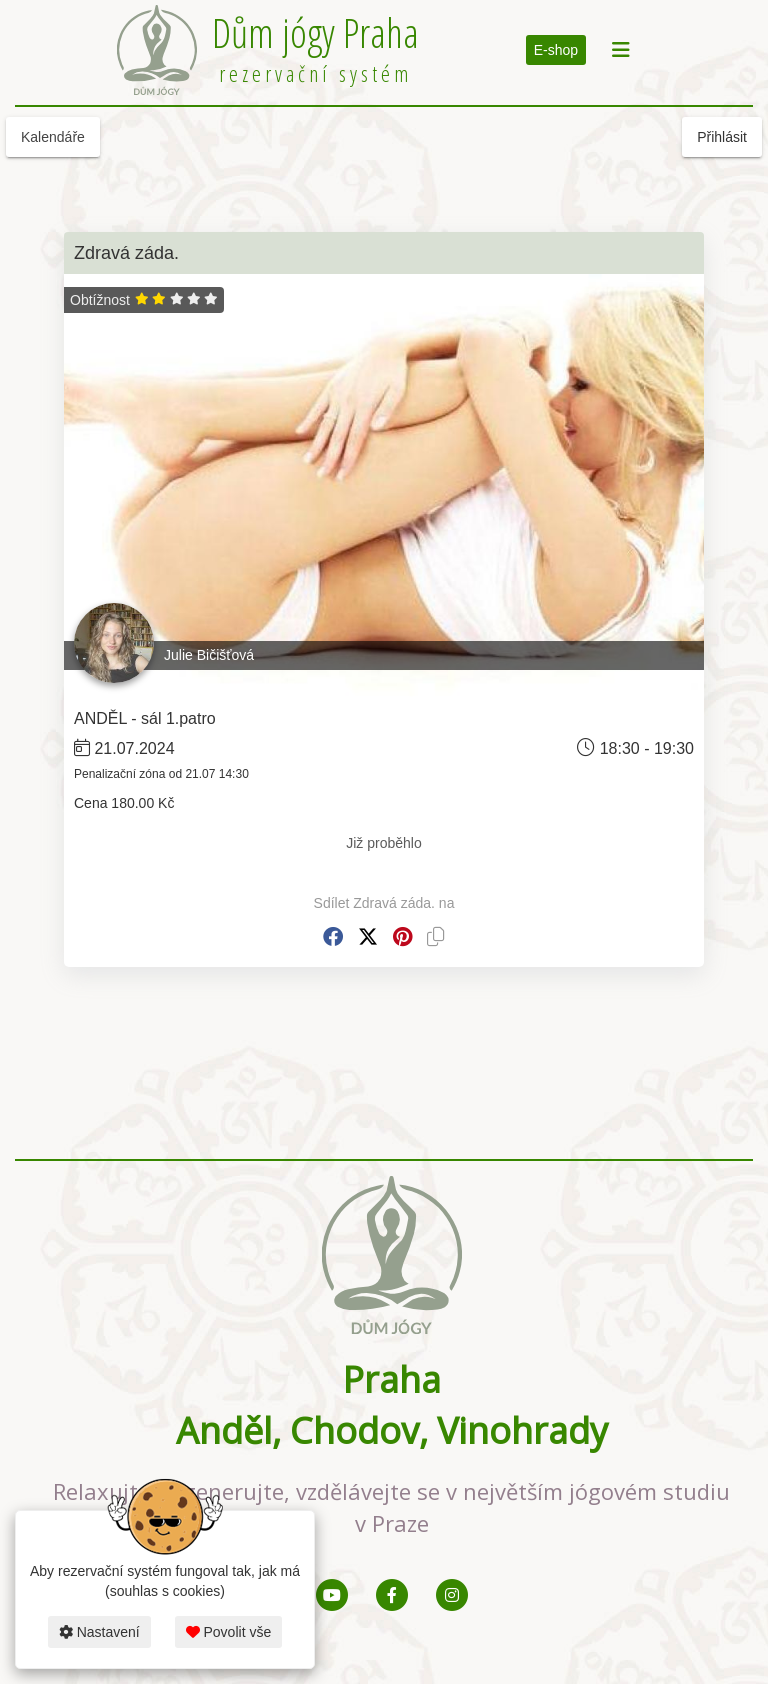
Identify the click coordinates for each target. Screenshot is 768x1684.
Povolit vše (229, 1632)
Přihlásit (722, 137)
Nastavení (99, 1632)
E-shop (556, 50)
